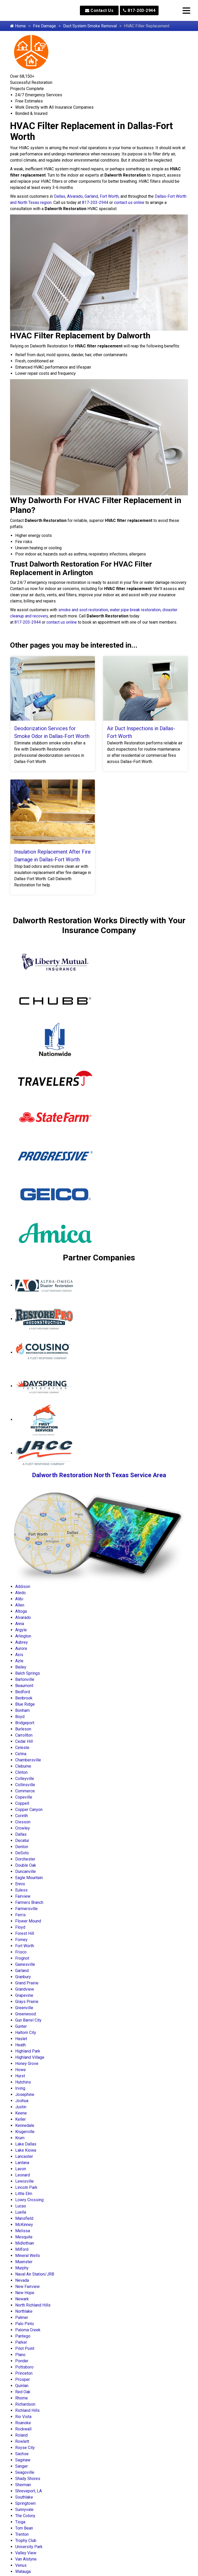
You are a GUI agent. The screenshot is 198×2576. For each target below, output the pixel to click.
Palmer (21, 2317)
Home (18, 25)
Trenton (22, 2534)
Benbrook (23, 1698)
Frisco (21, 1952)
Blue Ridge (25, 1704)
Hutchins (23, 2082)
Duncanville (25, 1871)
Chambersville (28, 1760)
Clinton (21, 1772)
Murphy (22, 2267)
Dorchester (25, 1859)
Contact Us (99, 10)
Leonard (22, 2175)
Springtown (25, 2503)
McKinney (24, 2224)
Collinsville (25, 1784)
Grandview (24, 1989)
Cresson (22, 1821)
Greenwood (25, 2013)
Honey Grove (26, 2063)
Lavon (20, 2168)
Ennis (20, 1883)
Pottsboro (24, 2367)
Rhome (21, 2398)
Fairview (22, 1896)
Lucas (20, 2206)
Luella (20, 2212)
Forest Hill (24, 1933)
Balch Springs (27, 1673)
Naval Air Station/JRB (34, 2274)
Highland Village (29, 2057)
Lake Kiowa (25, 2150)
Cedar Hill (24, 1741)
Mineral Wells (27, 2255)
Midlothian (24, 2243)
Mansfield (24, 2218)
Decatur (22, 1840)
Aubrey (21, 1642)
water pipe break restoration (135, 609)
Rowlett (22, 2441)
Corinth (21, 1815)
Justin (20, 2106)
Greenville (24, 2007)
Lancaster (24, 2156)
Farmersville (26, 1908)
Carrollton (23, 1735)
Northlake (23, 2311)
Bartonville (24, 1679)
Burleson (23, 1729)
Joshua (21, 2100)
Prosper (22, 2379)
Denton (21, 1846)
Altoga (21, 1611)
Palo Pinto (24, 2323)
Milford (21, 2249)
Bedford (22, 1691)
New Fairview (27, 2286)
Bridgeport (24, 1722)
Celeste (22, 1747)
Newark (22, 2298)
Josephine (24, 2094)
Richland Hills (27, 2410)
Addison (22, 1586)
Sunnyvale (24, 2509)
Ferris (20, 1914)
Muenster (23, 2261)
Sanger (21, 2466)
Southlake (24, 2497)
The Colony (25, 2515)
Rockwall (23, 2429)
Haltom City (25, 2032)
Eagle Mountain (29, 1877)
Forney (21, 1939)
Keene (21, 2113)
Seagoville (24, 2472)
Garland (91, 196)
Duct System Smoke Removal (90, 25)
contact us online (129, 202)
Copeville (23, 1797)
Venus (21, 2565)
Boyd (19, 1716)
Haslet (21, 2038)
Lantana (22, 2162)
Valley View (25, 2552)
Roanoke (23, 2422)
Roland (21, 2435)
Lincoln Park (26, 2187)
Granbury (23, 1976)
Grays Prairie (26, 2001)
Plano (20, 2354)
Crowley (22, 1828)
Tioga (20, 2521)
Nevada (22, 2280)
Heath (20, 2044)
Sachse (22, 2453)
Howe (20, 2069)
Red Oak (22, 2391)
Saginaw (22, 2460)
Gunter (21, 2026)
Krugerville (25, 2131)
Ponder (21, 2360)
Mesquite (23, 2237)
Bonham (22, 1710)
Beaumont (24, 1685)
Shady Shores (27, 2478)
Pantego (22, 2336)
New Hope (24, 2292)
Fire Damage (44, 25)
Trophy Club (25, 2540)
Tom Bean (24, 2528)
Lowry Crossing (29, 2199)
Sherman (23, 2484)
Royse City (25, 2447)
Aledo (20, 1592)
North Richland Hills (33, 2305)
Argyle (21, 1629)
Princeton (23, 2373)
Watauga (23, 2571)
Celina (20, 1753)
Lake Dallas (25, 2144)
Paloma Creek (27, 2329)
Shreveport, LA (28, 2490)
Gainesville (25, 1964)
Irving (20, 2088)
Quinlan (21, 2385)
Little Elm (23, 2193)
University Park (29, 2546)
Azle (19, 1660)
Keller (20, 2119)
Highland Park (27, 2051)
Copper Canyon (29, 1809)
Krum (19, 2137)
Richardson (25, 2404)
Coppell (22, 1803)
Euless (21, 1890)
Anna (19, 1623)
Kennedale (24, 2125)
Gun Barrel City (28, 2020)
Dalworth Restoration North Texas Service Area (99, 1475)
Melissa (22, 2230)
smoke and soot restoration (83, 609)
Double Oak (25, 1865)
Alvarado (75, 196)
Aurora (21, 1648)
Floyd (20, 1927)
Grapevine (24, 1995)
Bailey (20, 1667)
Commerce (25, 1790)
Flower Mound (28, 1921)
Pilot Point (24, 2348)
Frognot (22, 1958)
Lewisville (24, 2181)
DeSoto (22, 1852)
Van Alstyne (26, 2559)
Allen (19, 1605)
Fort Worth (109, 196)
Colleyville (24, 1778)
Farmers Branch (29, 1902)
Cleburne (23, 1766)
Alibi (19, 1598)
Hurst (20, 2075)
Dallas (59, 196)
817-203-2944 (139, 10)
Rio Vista (23, 2416)
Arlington (23, 1636)
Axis (19, 1654)
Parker (21, 2342)
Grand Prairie (26, 1983)
